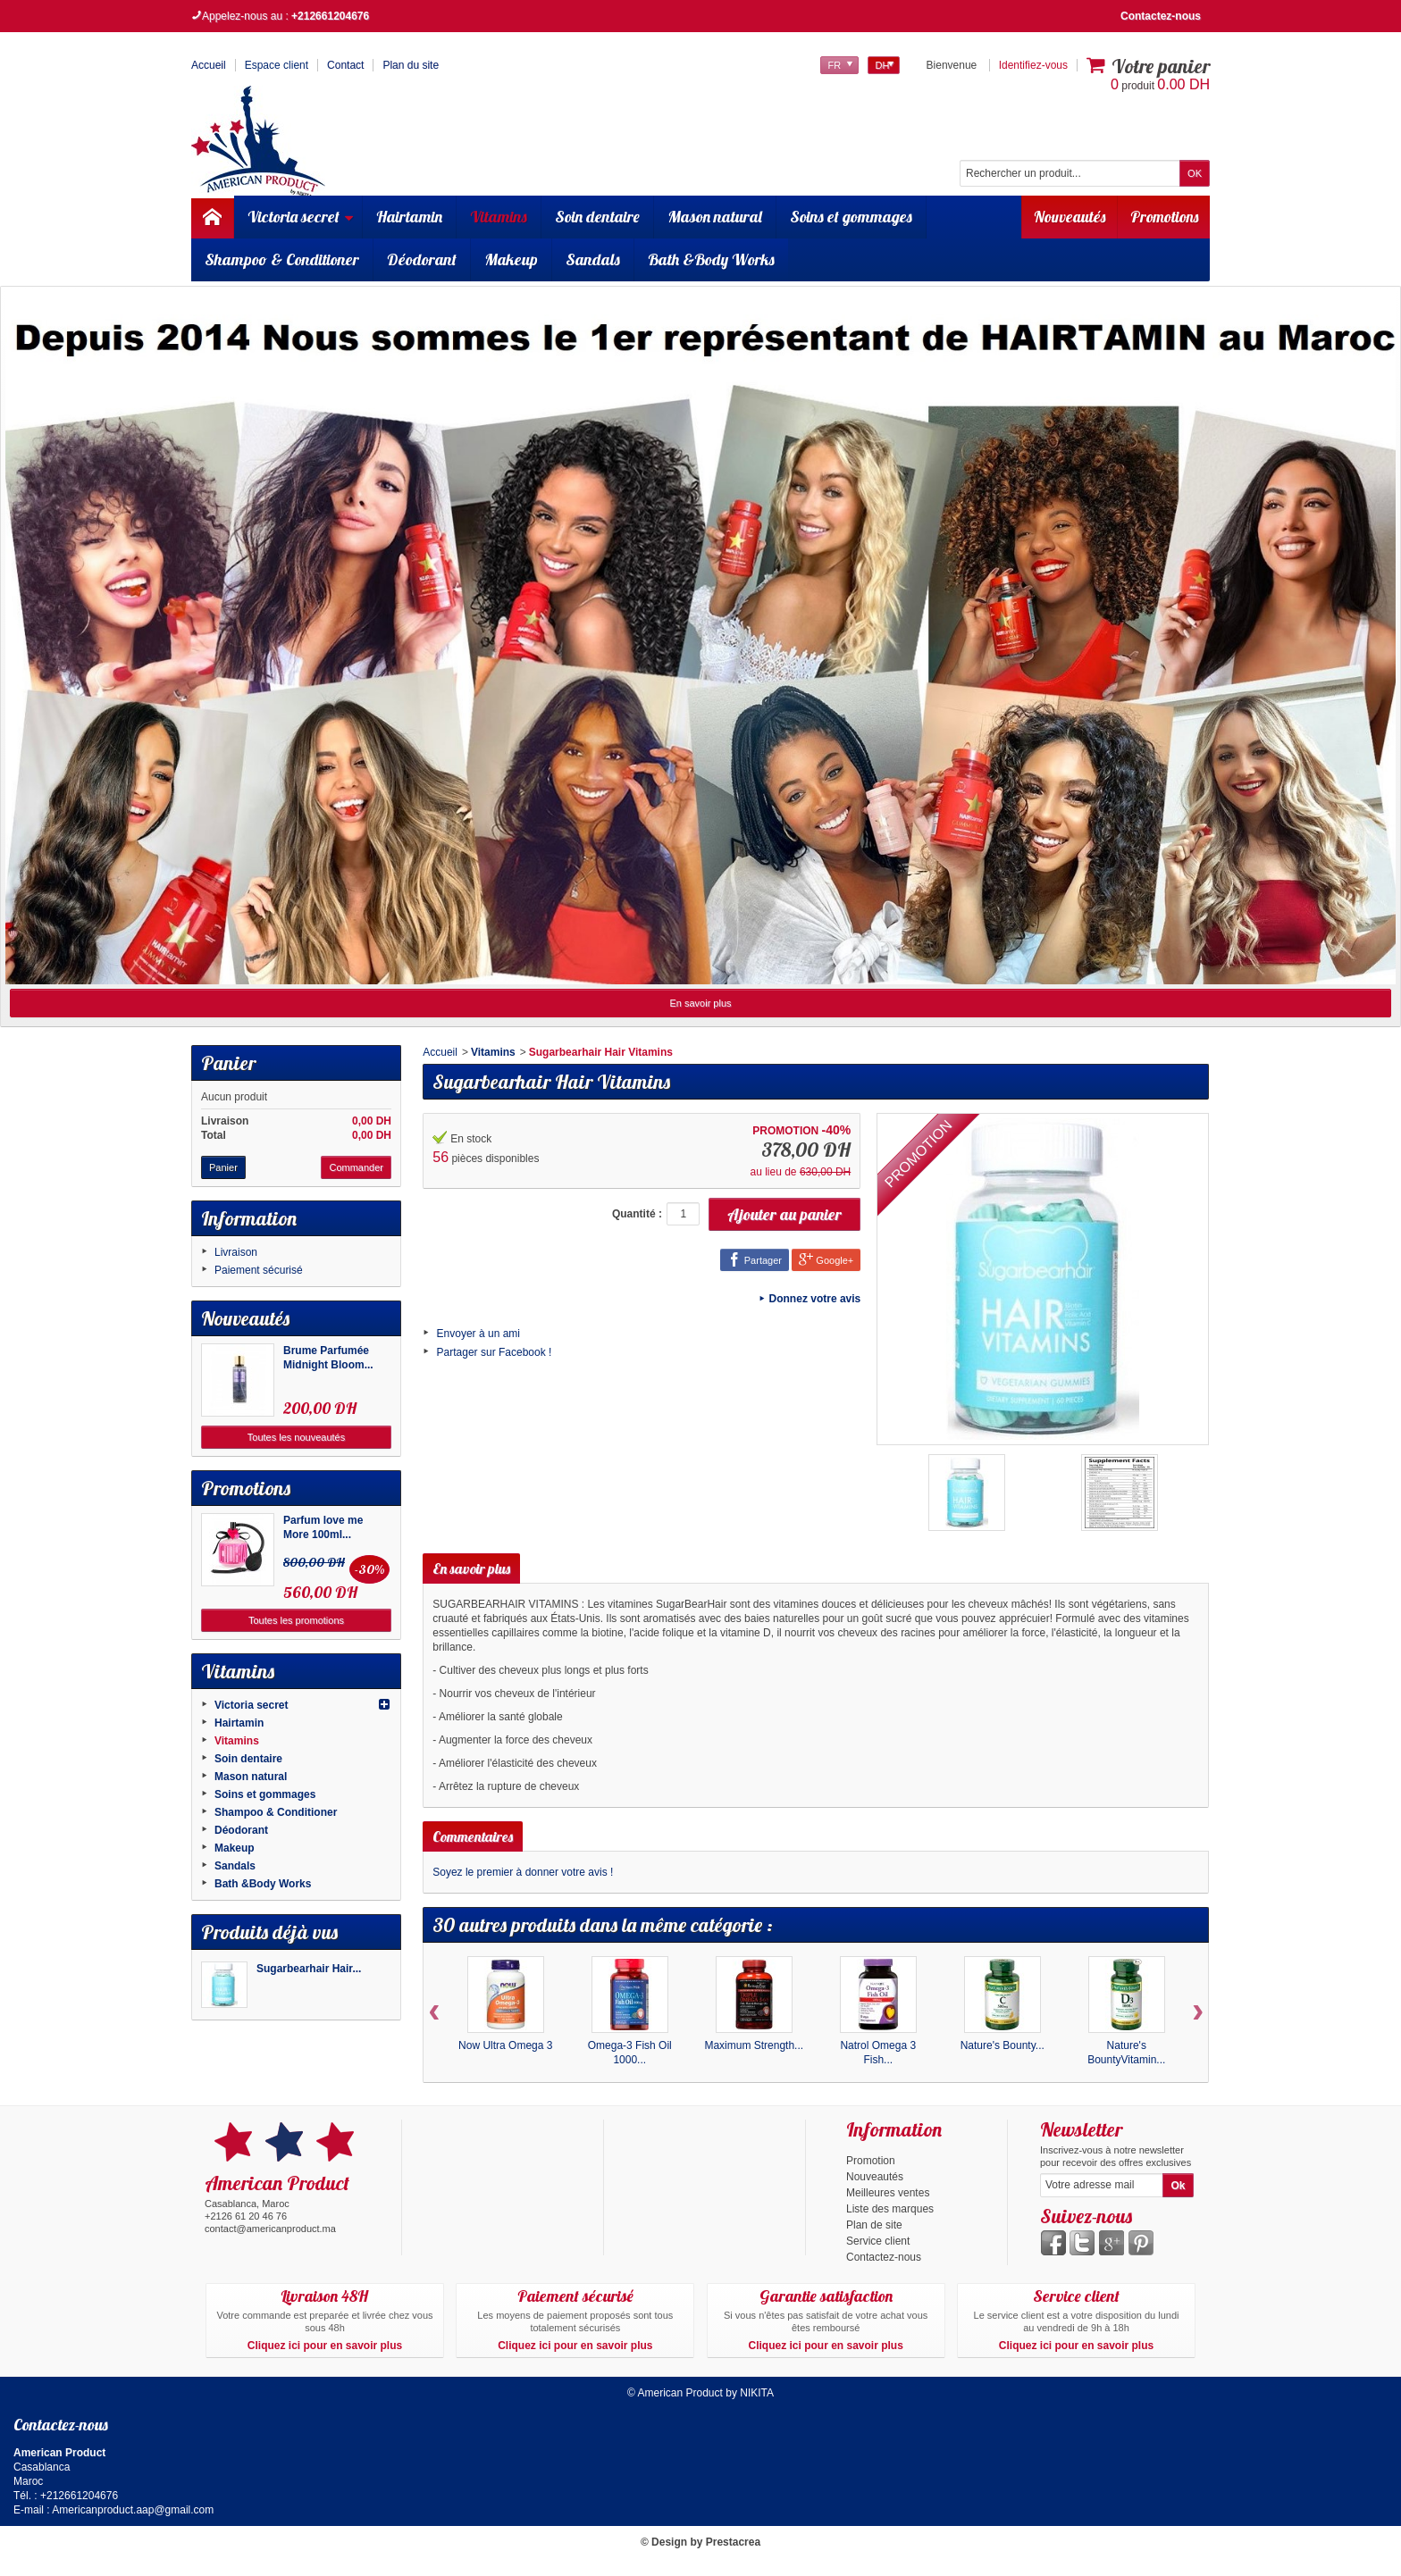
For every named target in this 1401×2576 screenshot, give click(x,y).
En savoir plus (700, 1003)
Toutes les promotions (296, 1620)
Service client (878, 2241)
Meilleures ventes (887, 2193)
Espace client (276, 65)
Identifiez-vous (1033, 65)
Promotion (870, 2160)
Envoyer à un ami (478, 1333)
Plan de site (874, 2225)
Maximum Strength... (753, 2045)
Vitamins (501, 216)
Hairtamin (412, 216)
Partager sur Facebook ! (494, 1352)
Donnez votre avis (815, 1298)
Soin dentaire (600, 216)
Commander (356, 1167)
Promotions (1160, 216)
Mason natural (717, 216)
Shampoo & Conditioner (282, 259)
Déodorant (422, 259)
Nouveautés (1060, 216)
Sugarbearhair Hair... (308, 1968)
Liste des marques (890, 2209)
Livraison (235, 1252)
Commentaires (472, 1836)
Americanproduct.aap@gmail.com (133, 2510)
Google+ (826, 1259)
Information (249, 1218)
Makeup (511, 259)
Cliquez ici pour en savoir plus (324, 2345)
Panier (228, 1062)
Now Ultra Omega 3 (505, 2045)
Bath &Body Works (711, 259)
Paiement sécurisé (258, 1270)
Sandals (593, 259)
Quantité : (637, 1214)
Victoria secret (303, 216)
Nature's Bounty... (1002, 2045)
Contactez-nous (1160, 16)
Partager (754, 1259)
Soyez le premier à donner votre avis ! (522, 1872)
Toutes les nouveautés (296, 1437)
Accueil (440, 1052)
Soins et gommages (854, 216)
